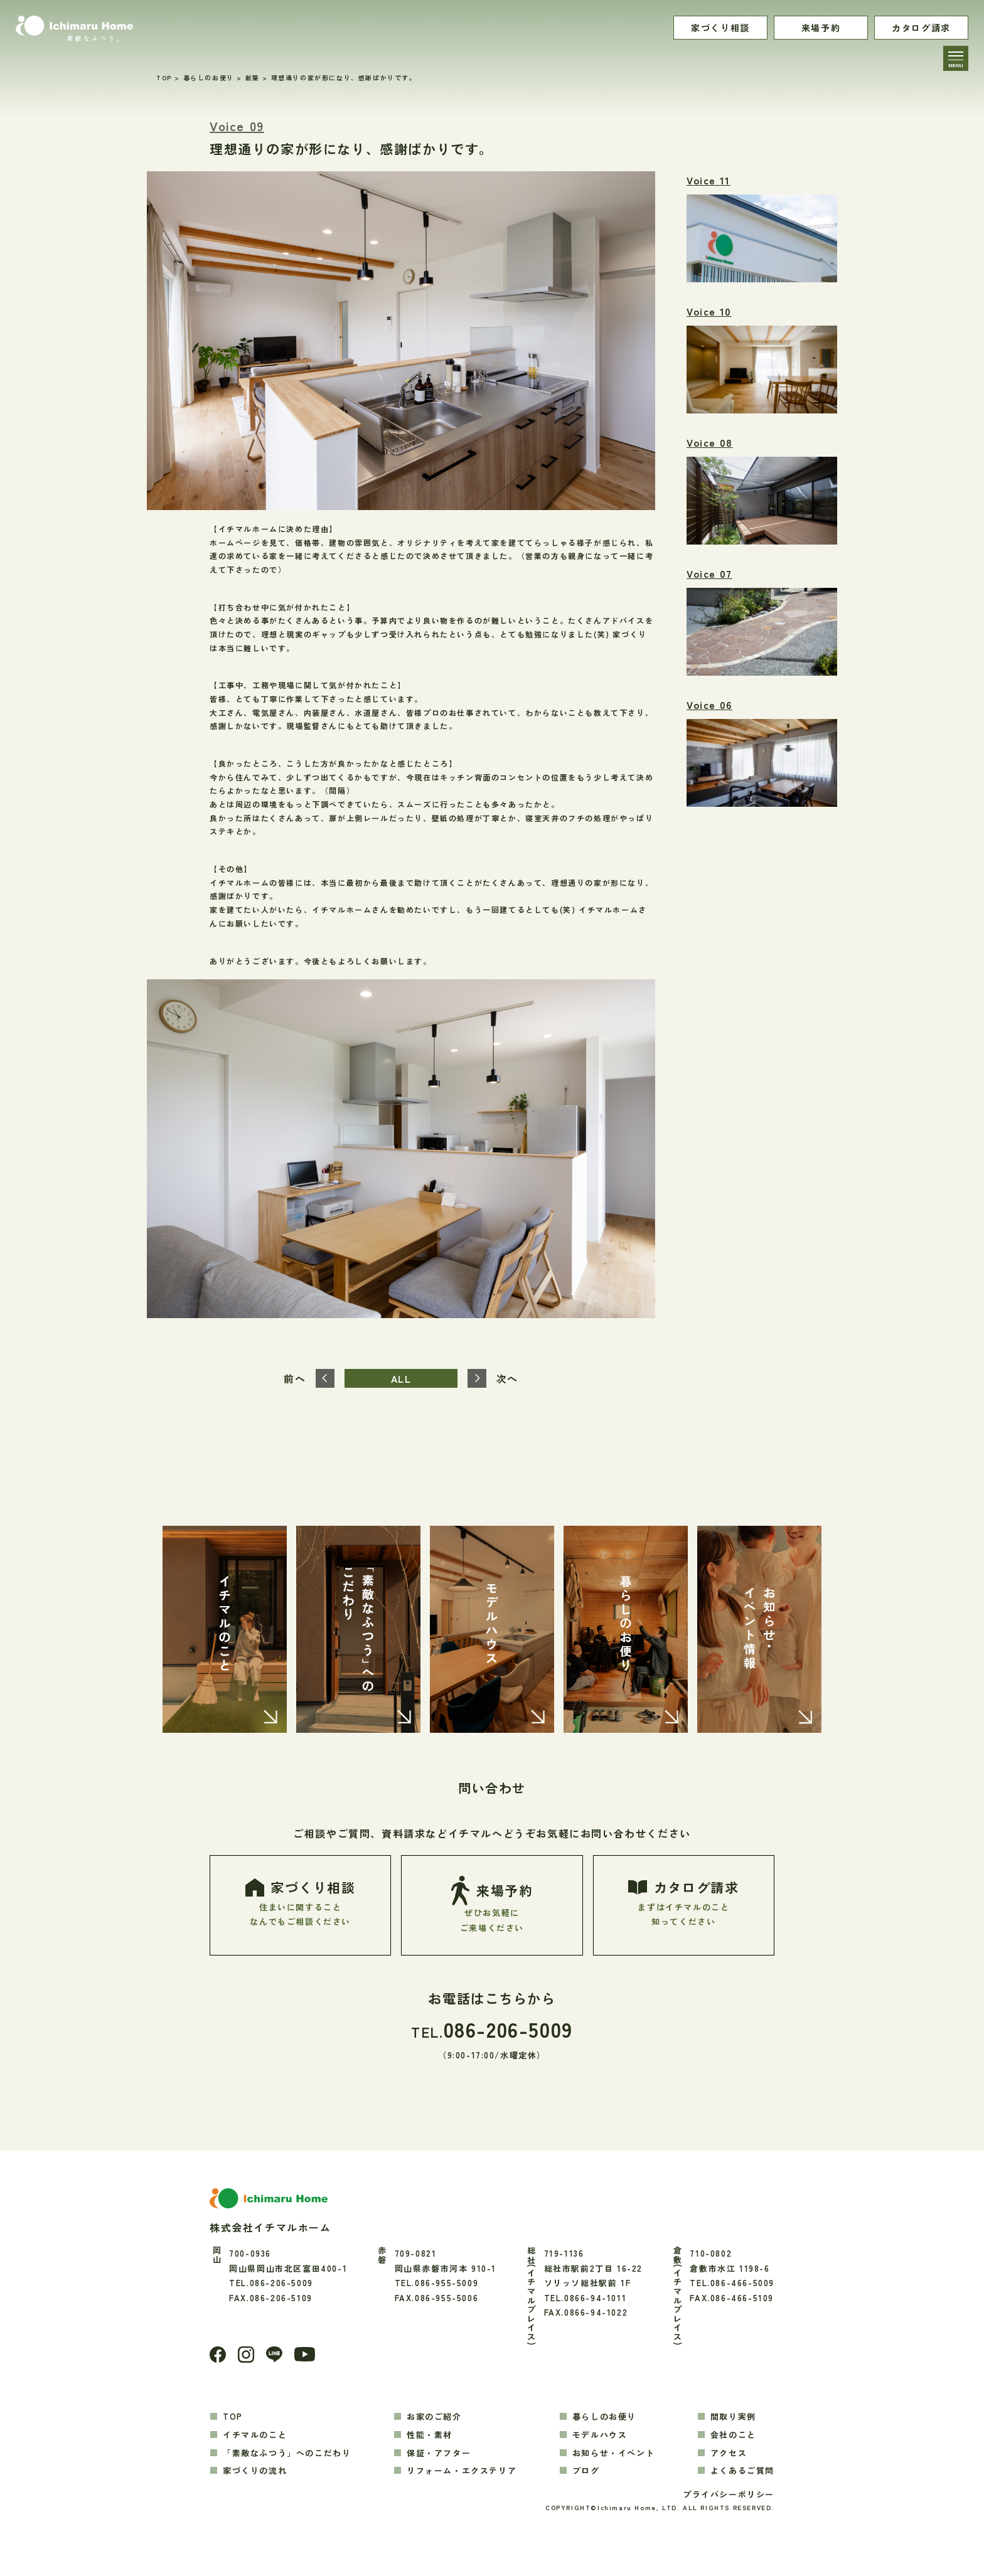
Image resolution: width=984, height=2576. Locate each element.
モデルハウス (600, 2434)
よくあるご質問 (742, 2471)
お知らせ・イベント (613, 2453)
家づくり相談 (720, 27)
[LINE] (274, 2355)
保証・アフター (439, 2453)
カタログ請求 (921, 27)
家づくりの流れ (255, 2471)
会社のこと (733, 2434)
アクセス (728, 2453)
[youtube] (305, 2355)
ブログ (586, 2471)
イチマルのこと (255, 2434)
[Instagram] (246, 2354)
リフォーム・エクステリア (461, 2471)
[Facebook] (218, 2354)
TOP (233, 2416)
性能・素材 (429, 2434)
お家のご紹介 (434, 2416)
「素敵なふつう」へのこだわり (287, 2453)
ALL (401, 1378)
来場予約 (820, 27)
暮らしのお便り (604, 2416)
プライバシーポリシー (728, 2495)
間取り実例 (733, 2416)
